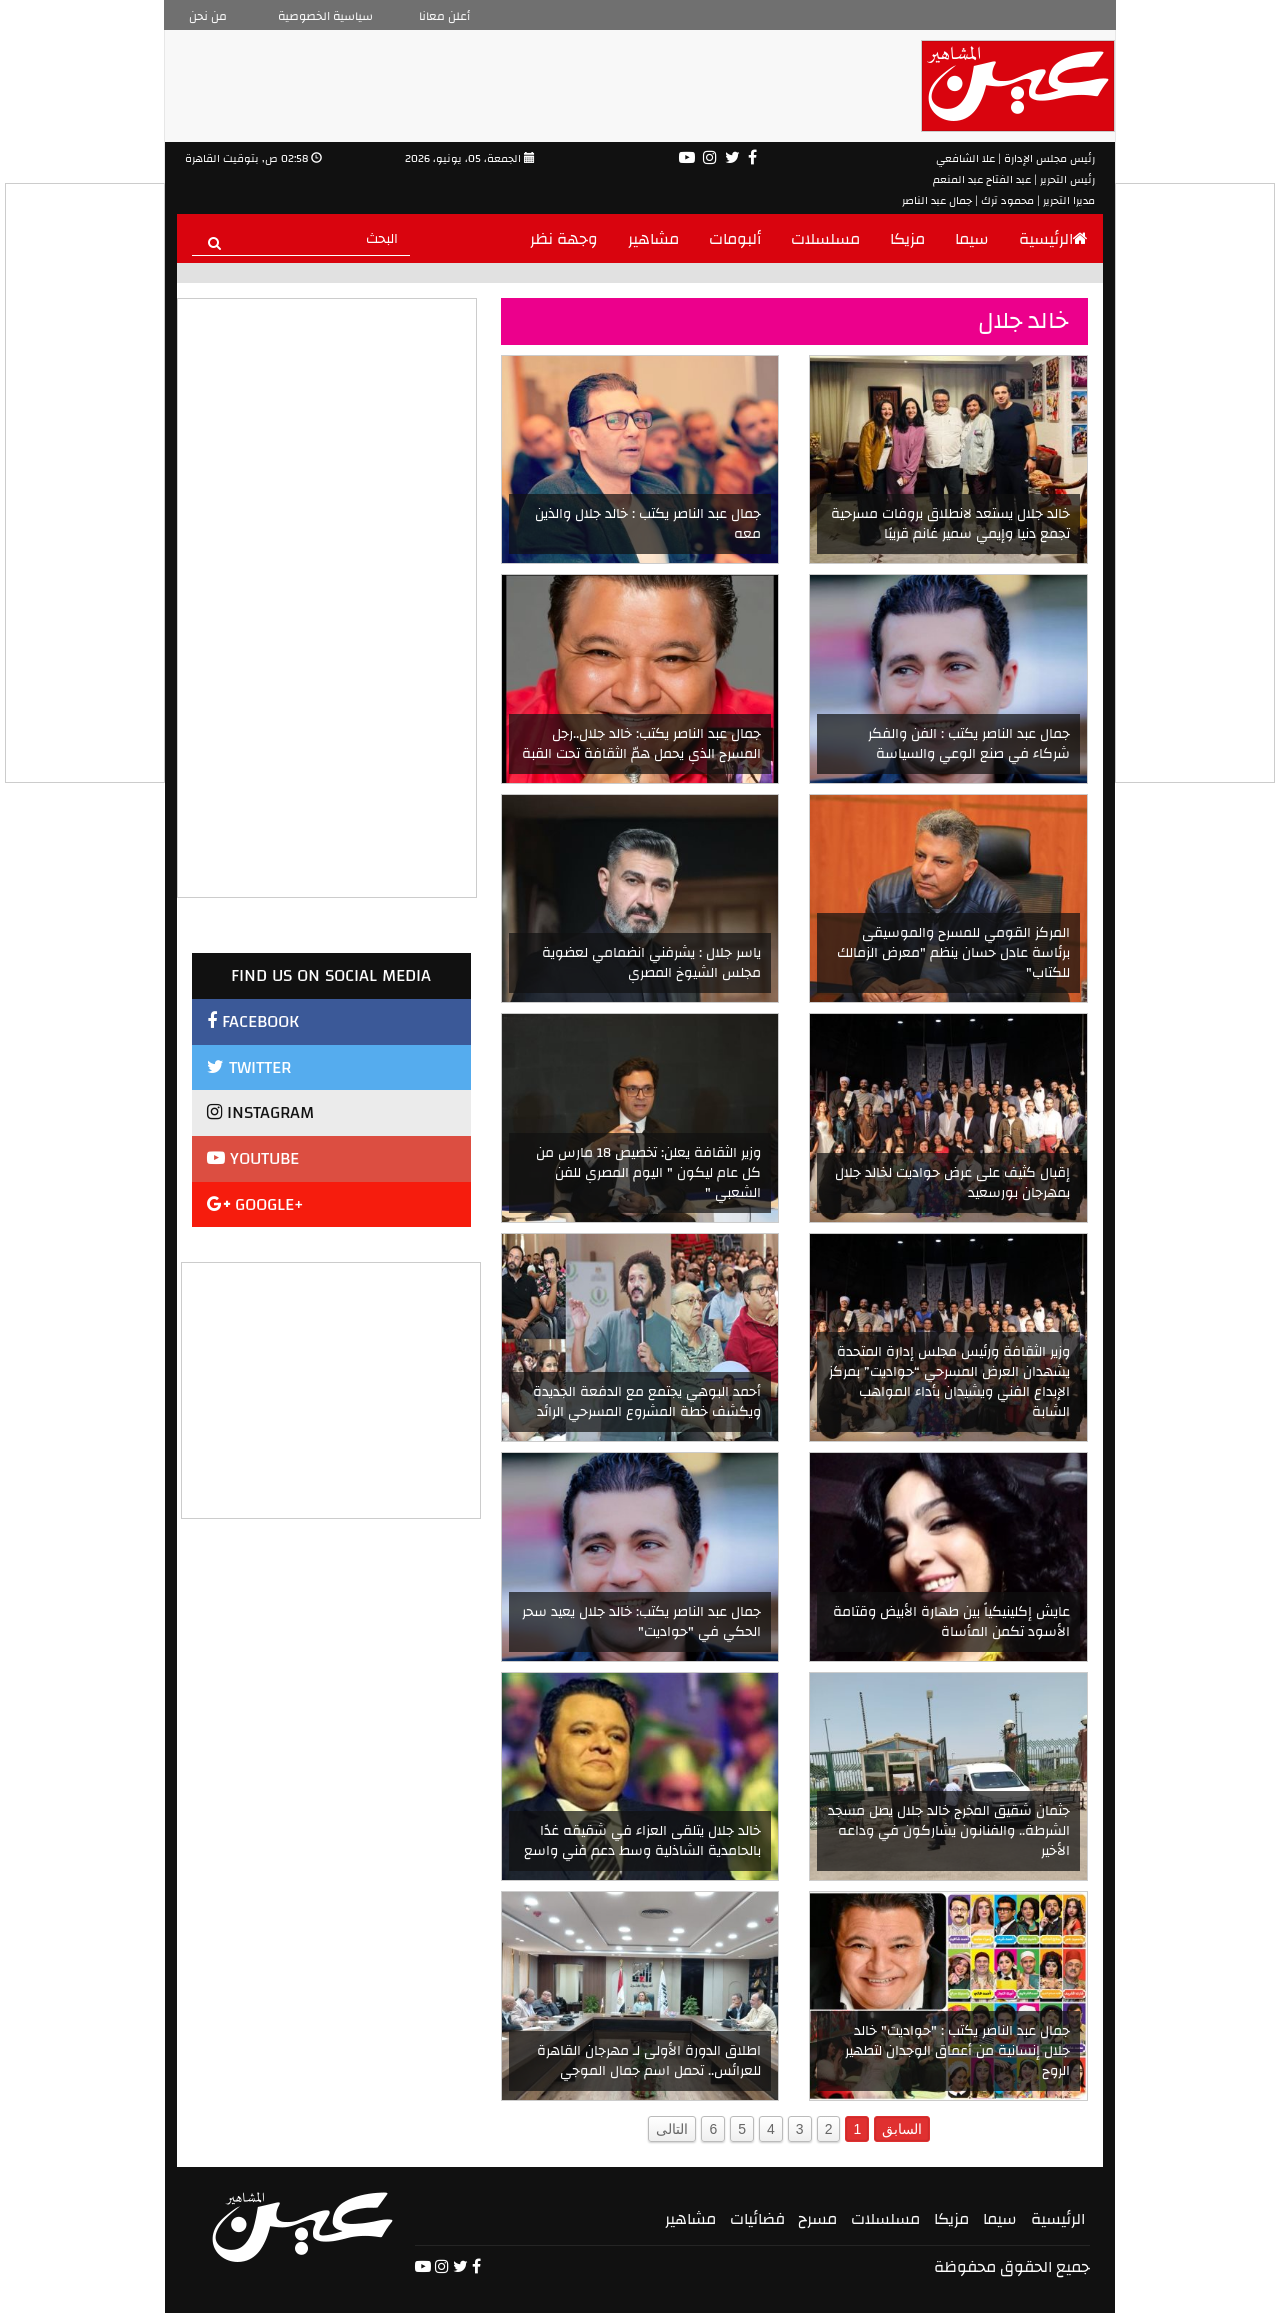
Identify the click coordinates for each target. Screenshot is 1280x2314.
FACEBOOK (253, 1021)
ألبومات (735, 239)
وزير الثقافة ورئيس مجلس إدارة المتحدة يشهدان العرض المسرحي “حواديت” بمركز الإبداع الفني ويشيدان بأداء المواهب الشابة (949, 1382)
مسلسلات (825, 239)
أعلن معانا (444, 16)
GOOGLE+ (255, 1204)
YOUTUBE (253, 1158)
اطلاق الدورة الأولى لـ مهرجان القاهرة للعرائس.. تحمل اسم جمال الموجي (649, 2061)
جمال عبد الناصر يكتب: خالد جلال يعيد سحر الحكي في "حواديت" (641, 1622)
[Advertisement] (332, 1388)
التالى (672, 2129)
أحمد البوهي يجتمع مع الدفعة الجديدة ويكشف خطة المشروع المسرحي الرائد (647, 1402)
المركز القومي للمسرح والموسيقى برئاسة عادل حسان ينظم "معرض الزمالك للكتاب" (953, 953)
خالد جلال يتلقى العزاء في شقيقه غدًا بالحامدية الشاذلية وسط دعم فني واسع (642, 1841)
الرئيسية (1053, 239)
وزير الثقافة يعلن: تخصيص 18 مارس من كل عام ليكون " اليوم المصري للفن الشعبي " (648, 1173)
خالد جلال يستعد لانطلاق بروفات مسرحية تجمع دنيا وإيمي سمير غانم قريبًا (950, 524)
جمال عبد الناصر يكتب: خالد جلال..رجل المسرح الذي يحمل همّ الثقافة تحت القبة (641, 744)
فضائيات (757, 2219)
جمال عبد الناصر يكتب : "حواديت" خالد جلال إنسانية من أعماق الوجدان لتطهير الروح (957, 2051)
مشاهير (653, 239)
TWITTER (249, 1067)
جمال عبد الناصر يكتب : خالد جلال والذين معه (648, 524)
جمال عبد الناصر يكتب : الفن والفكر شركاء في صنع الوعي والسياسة (969, 744)
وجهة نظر (564, 239)
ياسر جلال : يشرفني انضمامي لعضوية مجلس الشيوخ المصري (651, 963)
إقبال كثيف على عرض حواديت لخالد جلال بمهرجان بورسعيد (952, 1183)
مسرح (817, 2219)
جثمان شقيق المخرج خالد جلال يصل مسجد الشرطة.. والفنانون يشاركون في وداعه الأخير (949, 1831)
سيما (972, 239)
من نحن (208, 16)
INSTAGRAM (260, 1112)
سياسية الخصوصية (325, 16)
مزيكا (907, 239)
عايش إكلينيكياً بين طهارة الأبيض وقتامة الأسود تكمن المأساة (951, 1622)
